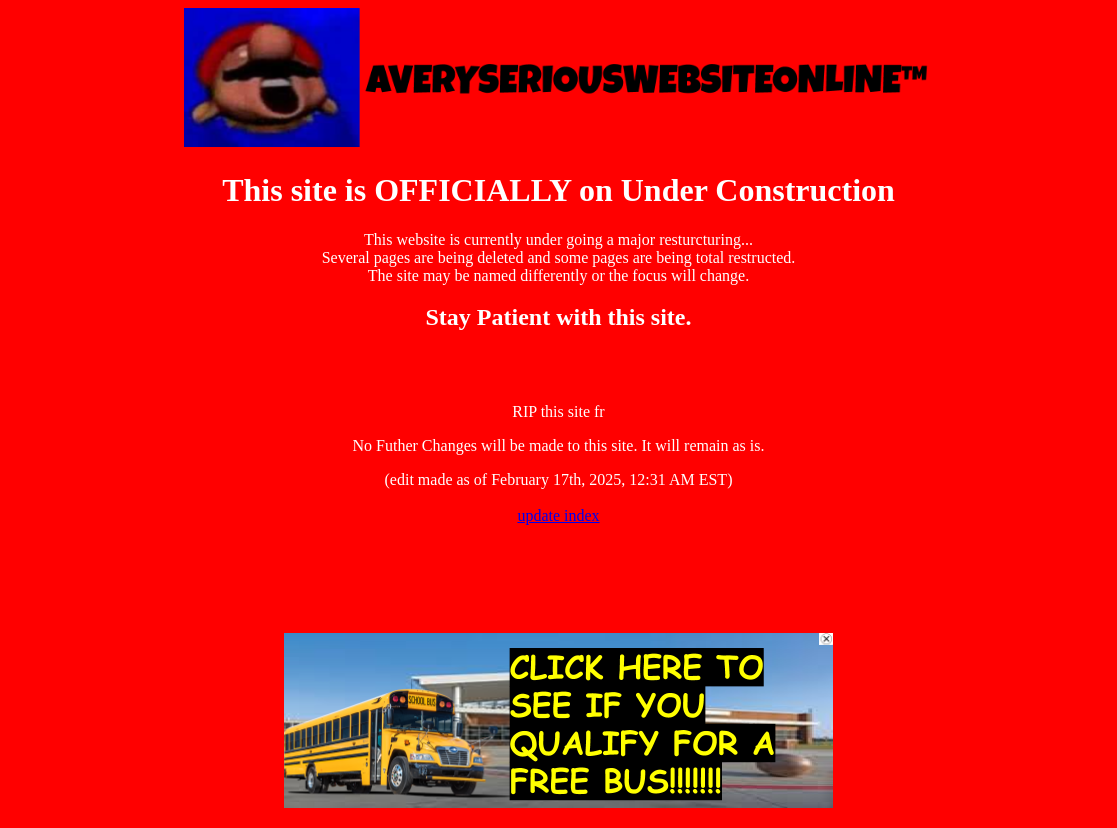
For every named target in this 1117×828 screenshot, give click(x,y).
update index (558, 515)
